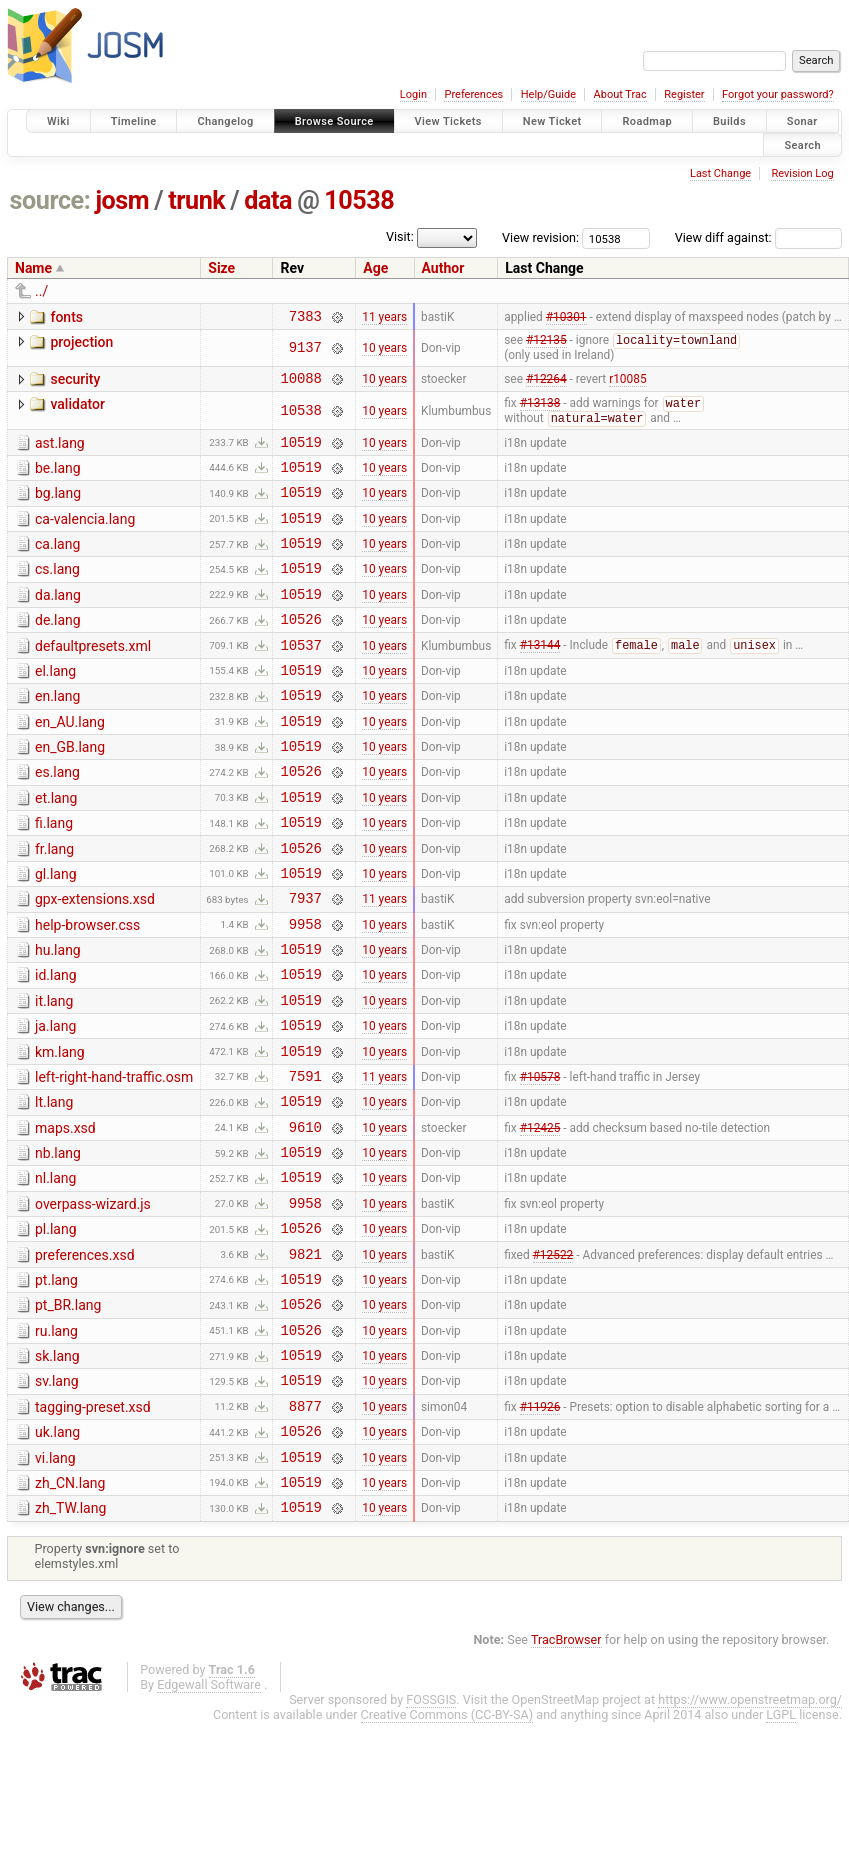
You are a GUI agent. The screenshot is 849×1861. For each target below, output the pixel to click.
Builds (729, 121)
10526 (300, 651)
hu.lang (58, 1019)
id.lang (56, 1047)
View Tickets (448, 121)
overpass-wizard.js (93, 1303)
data (268, 200)
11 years (384, 318)
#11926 (540, 1531)
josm (122, 200)
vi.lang (55, 1587)
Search (802, 144)
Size (221, 268)
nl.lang (55, 1274)
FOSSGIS (431, 1837)
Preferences (473, 94)
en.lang (57, 735)
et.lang (56, 849)
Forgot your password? (778, 94)
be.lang (58, 480)
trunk (196, 200)
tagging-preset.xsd (93, 1530)
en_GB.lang (70, 792)
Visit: (400, 236)
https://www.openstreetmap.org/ (750, 1837)
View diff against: (758, 237)
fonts (66, 317)
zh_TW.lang (70, 1643)
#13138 (540, 412)
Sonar (802, 121)
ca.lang (57, 565)
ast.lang (60, 452)
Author (443, 268)
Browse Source (334, 121)
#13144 (540, 681)
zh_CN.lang (70, 1615)
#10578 (540, 1162)
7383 (305, 318)
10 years (384, 351)
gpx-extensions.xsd (95, 962)
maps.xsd (65, 1218)
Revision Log (802, 173)
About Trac (620, 94)
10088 (300, 384)
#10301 (566, 318)
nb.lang (58, 1246)
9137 (305, 351)
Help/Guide (548, 94)
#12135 (546, 345)
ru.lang (56, 1445)
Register (684, 94)
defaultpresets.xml (93, 679)
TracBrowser (566, 1777)
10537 (300, 680)
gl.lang (56, 934)
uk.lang (57, 1558)
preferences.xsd (85, 1360)
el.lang (55, 707)
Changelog (225, 121)
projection (81, 345)
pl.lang (56, 1331)
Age (375, 268)
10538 (359, 200)
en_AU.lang (70, 764)
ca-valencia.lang (85, 537)
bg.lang (58, 508)
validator (77, 411)
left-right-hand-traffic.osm (114, 1161)
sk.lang (57, 1473)
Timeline (134, 121)
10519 (300, 453)
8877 (305, 1531)
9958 (305, 992)
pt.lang (56, 1388)
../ (41, 291)
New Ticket (552, 121)
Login (413, 94)
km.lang (60, 1133)
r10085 (627, 385)
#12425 (540, 1219)
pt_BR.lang (68, 1416)
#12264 (546, 385)
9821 (305, 1361)
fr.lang (54, 906)
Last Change (720, 173)
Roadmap (647, 121)
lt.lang (54, 1189)
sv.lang (57, 1501)
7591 (305, 1162)
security (75, 383)
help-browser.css (87, 991)
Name (33, 268)
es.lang (57, 820)
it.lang (54, 1076)
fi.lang (54, 877)
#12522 (553, 1361)
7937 (305, 963)
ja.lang (55, 1104)
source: (50, 200)
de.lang (58, 650)
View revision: (540, 237)
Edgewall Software (209, 1822)
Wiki (58, 121)
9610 (305, 1219)
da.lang (58, 622)
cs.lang (57, 593)
